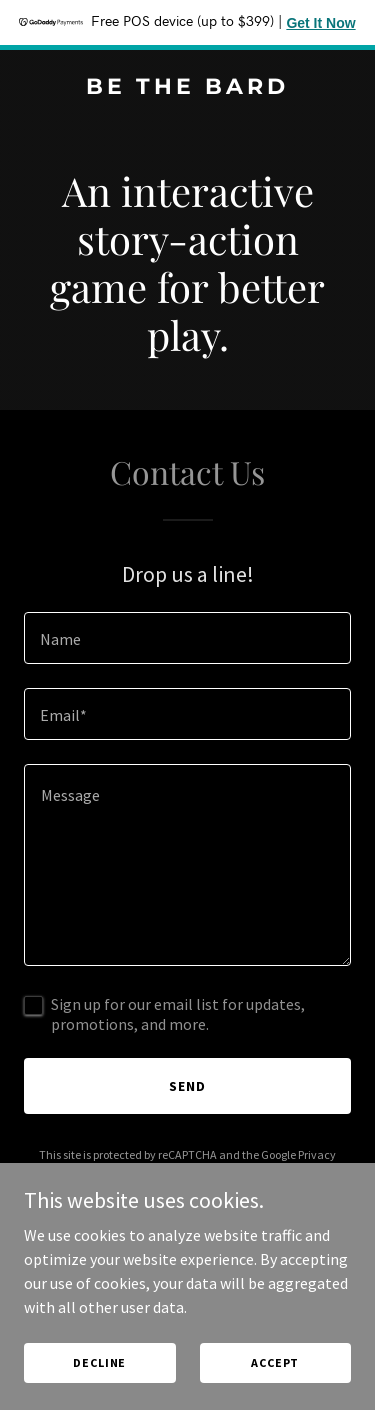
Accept (275, 1362)
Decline (99, 1362)
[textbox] (187, 638)
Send (187, 1086)
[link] (187, 88)
